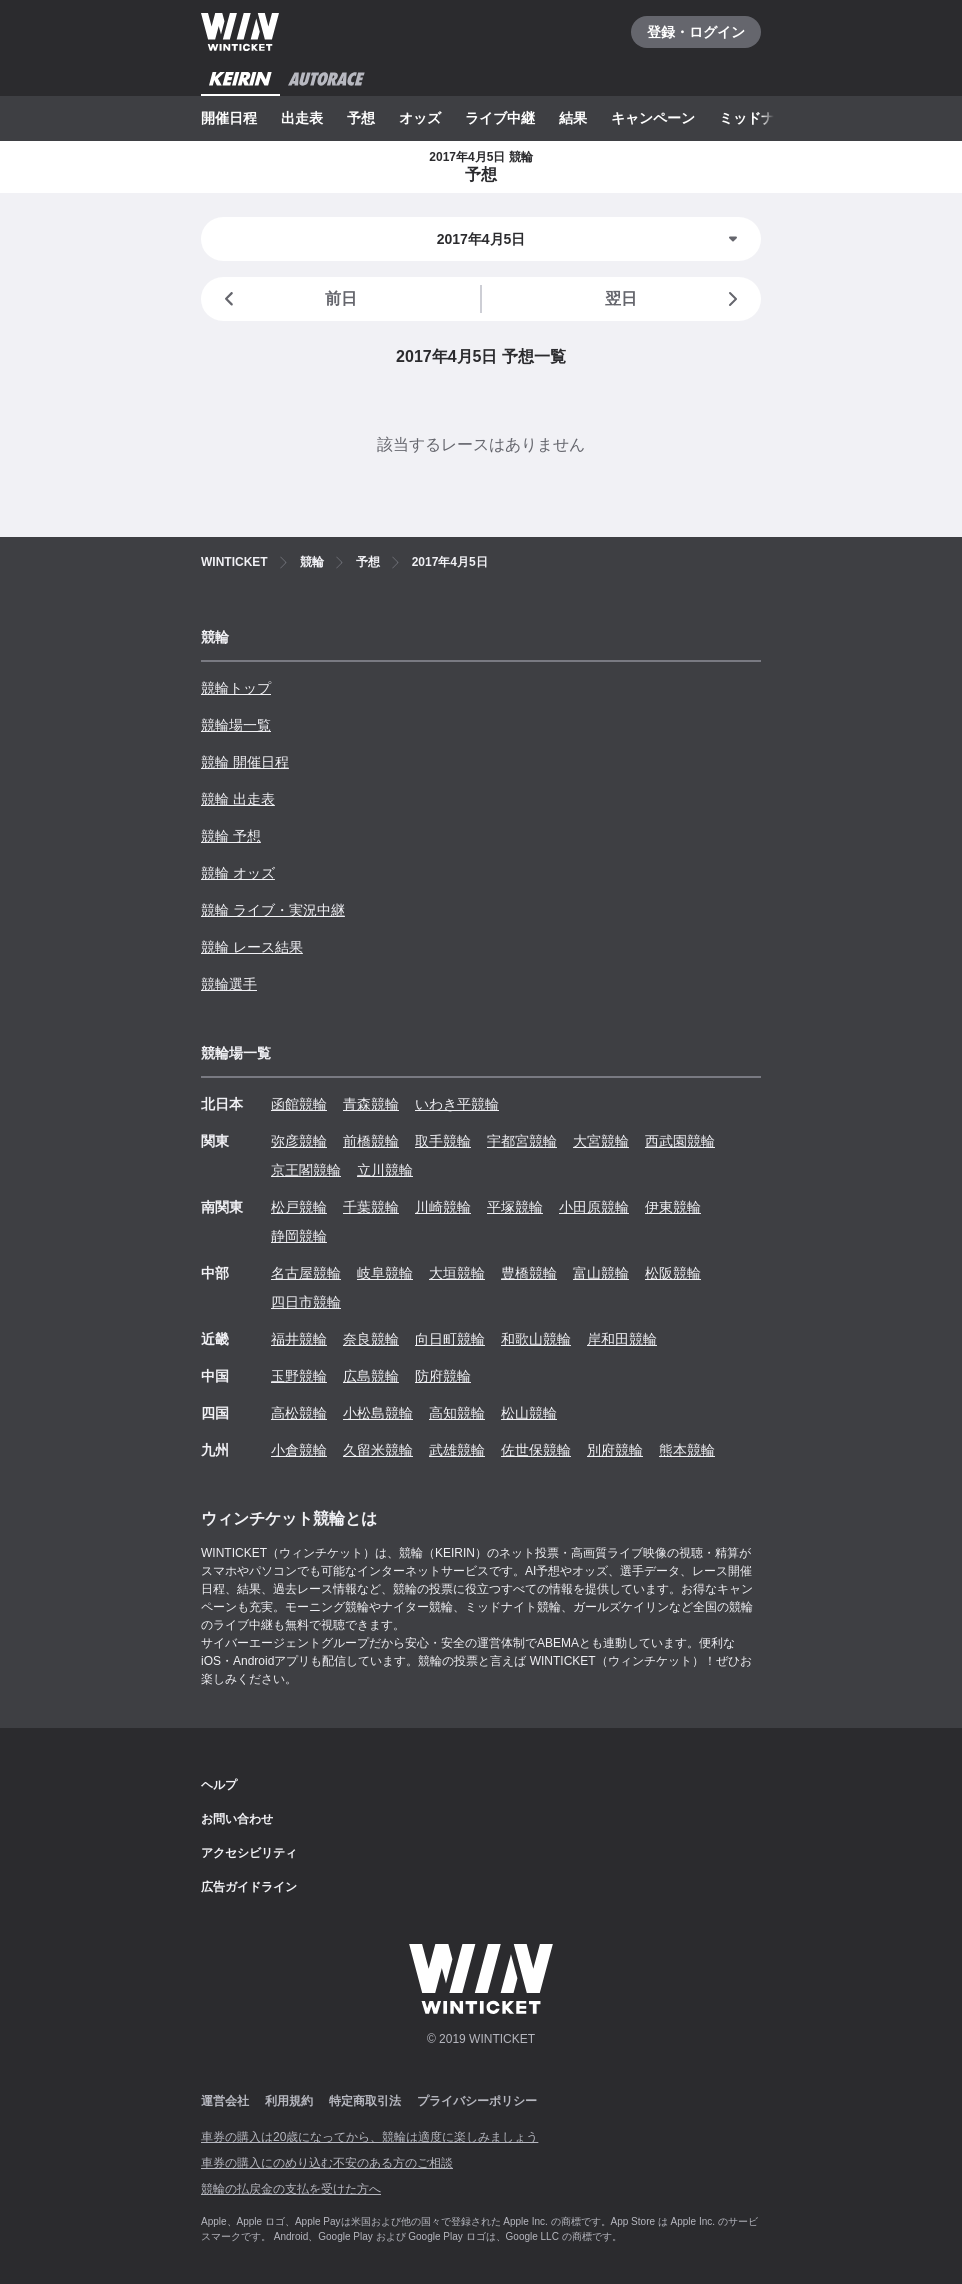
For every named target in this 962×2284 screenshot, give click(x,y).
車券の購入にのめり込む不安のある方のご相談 (327, 2163)
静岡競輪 (299, 1236)
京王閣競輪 (306, 1170)
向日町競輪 (450, 1339)
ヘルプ (219, 1785)
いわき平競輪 (457, 1104)
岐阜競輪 (385, 1273)
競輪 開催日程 (245, 762)
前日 (287, 299)
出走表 (302, 118)
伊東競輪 (673, 1207)
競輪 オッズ (238, 873)
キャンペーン (653, 118)
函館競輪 (299, 1104)
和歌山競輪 (536, 1339)
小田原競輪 (594, 1207)
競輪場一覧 (236, 725)
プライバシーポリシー (477, 2101)
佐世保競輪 (536, 1450)
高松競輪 (299, 1413)
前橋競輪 (371, 1141)
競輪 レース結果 (252, 947)
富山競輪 (601, 1273)
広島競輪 (371, 1376)
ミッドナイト (761, 118)
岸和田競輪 (622, 1339)
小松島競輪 (378, 1413)
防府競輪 (443, 1376)
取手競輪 (443, 1141)
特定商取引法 (365, 2101)
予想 (361, 118)
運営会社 (225, 2101)
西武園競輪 (680, 1141)
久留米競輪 (378, 1450)
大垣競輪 (457, 1273)
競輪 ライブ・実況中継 (273, 910)
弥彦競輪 (299, 1141)
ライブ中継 (500, 118)
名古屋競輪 (306, 1273)
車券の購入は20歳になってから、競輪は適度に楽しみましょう (369, 2137)
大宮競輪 (601, 1141)
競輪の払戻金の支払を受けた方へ (291, 2189)
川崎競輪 (443, 1207)
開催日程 (229, 118)
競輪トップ (236, 688)
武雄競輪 (457, 1450)
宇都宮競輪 (522, 1141)
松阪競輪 (673, 1273)
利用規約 (289, 2101)
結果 (573, 118)
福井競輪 (299, 1339)
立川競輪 (385, 1170)
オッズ (420, 118)
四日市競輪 (306, 1302)
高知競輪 (457, 1413)
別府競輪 (615, 1450)
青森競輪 (371, 1104)
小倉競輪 (299, 1450)
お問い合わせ (237, 1819)
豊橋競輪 (529, 1273)
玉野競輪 (299, 1376)
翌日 (675, 299)
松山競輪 (529, 1413)
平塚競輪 (515, 1207)
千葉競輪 (371, 1207)
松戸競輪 (299, 1207)
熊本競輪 (687, 1450)
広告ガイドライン (249, 1887)
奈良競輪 (371, 1339)
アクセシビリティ (249, 1853)
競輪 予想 (231, 836)
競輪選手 (229, 984)
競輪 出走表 (238, 799)
